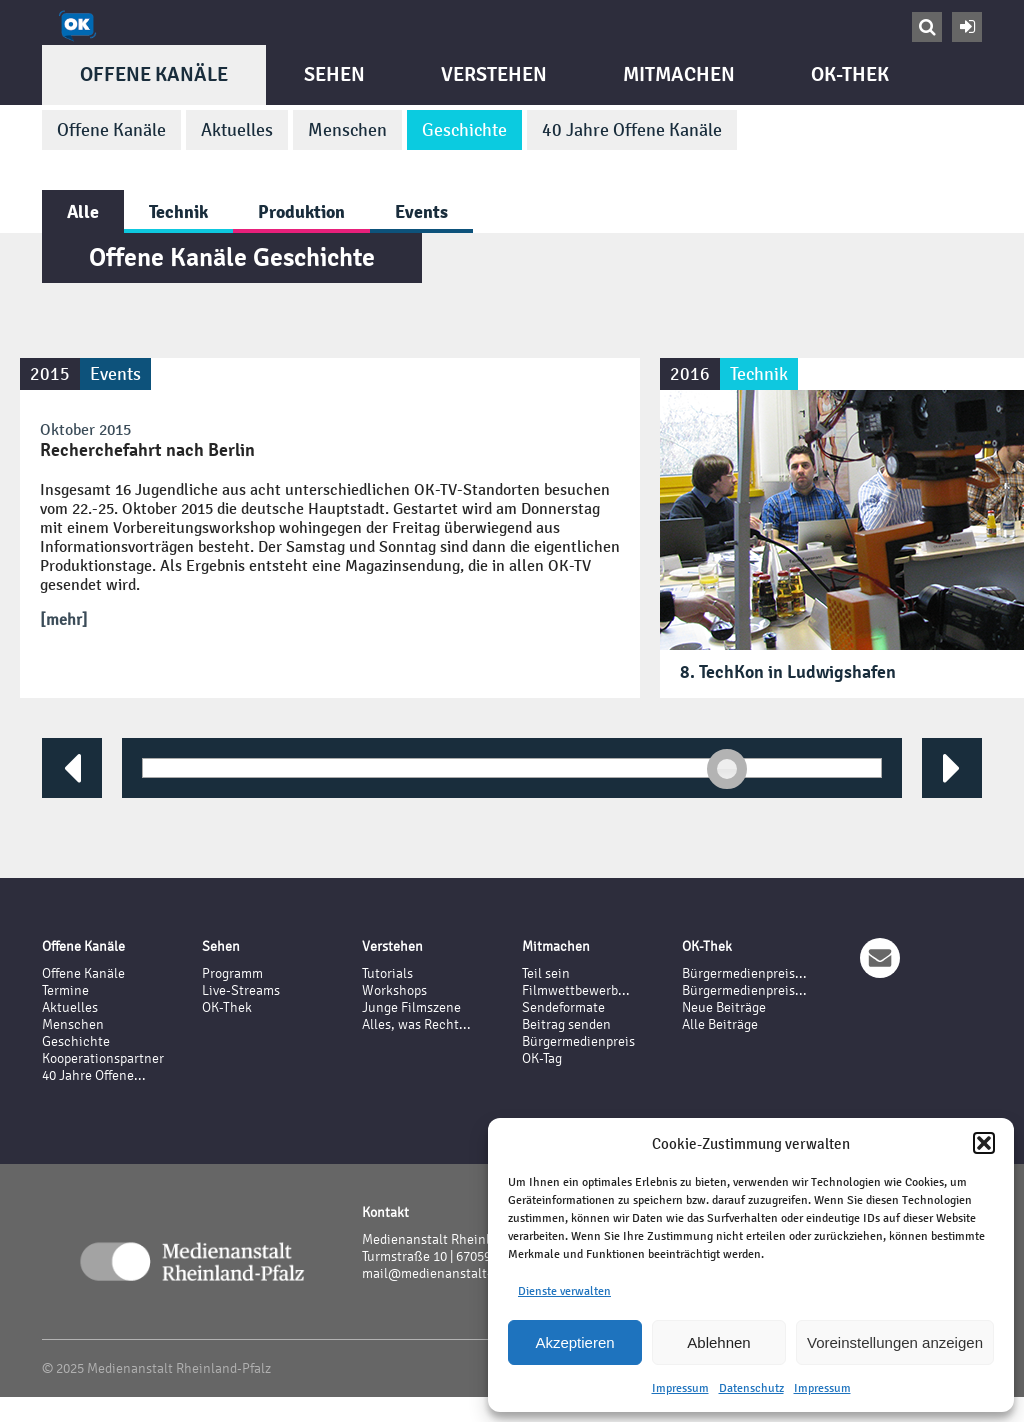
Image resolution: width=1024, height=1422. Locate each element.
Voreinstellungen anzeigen (895, 1342)
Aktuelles (237, 130)
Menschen (347, 130)
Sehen (334, 74)
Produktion (301, 211)
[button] (984, 1143)
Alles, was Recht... (416, 1024)
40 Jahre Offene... (94, 1075)
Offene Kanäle (154, 74)
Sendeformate (563, 1007)
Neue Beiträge (724, 1007)
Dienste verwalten (564, 1291)
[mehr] (64, 619)
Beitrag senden (566, 1024)
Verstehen (494, 74)
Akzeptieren (574, 1342)
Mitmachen (679, 74)
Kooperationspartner (103, 1058)
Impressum (680, 1388)
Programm (232, 973)
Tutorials (387, 973)
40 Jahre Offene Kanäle (632, 130)
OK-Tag (542, 1058)
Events (421, 211)
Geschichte (464, 130)
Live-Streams (241, 990)
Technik (178, 211)
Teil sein (546, 973)
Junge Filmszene (411, 1007)
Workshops (394, 990)
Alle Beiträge (720, 1024)
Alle (83, 211)
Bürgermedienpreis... (744, 973)
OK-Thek (850, 74)
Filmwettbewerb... (576, 990)
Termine (65, 990)
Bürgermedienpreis (578, 1041)
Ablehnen (718, 1342)
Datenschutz (751, 1388)
